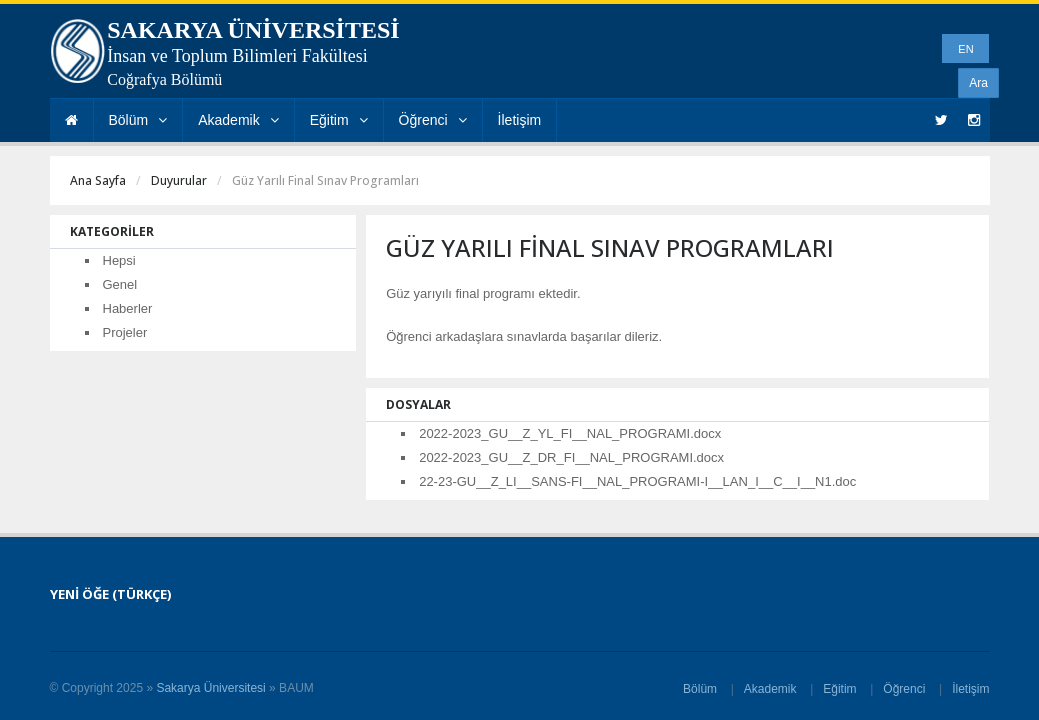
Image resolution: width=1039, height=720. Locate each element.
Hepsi (119, 260)
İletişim (520, 120)
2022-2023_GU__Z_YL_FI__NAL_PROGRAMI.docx (570, 433)
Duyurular (179, 180)
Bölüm (138, 120)
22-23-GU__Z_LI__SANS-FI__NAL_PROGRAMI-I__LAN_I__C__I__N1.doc (637, 481)
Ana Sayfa (98, 180)
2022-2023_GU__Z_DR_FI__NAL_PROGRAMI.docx (571, 457)
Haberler (128, 308)
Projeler (125, 332)
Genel (120, 284)
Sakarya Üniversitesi (210, 688)
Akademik (238, 120)
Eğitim (339, 120)
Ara (978, 83)
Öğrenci (433, 120)
